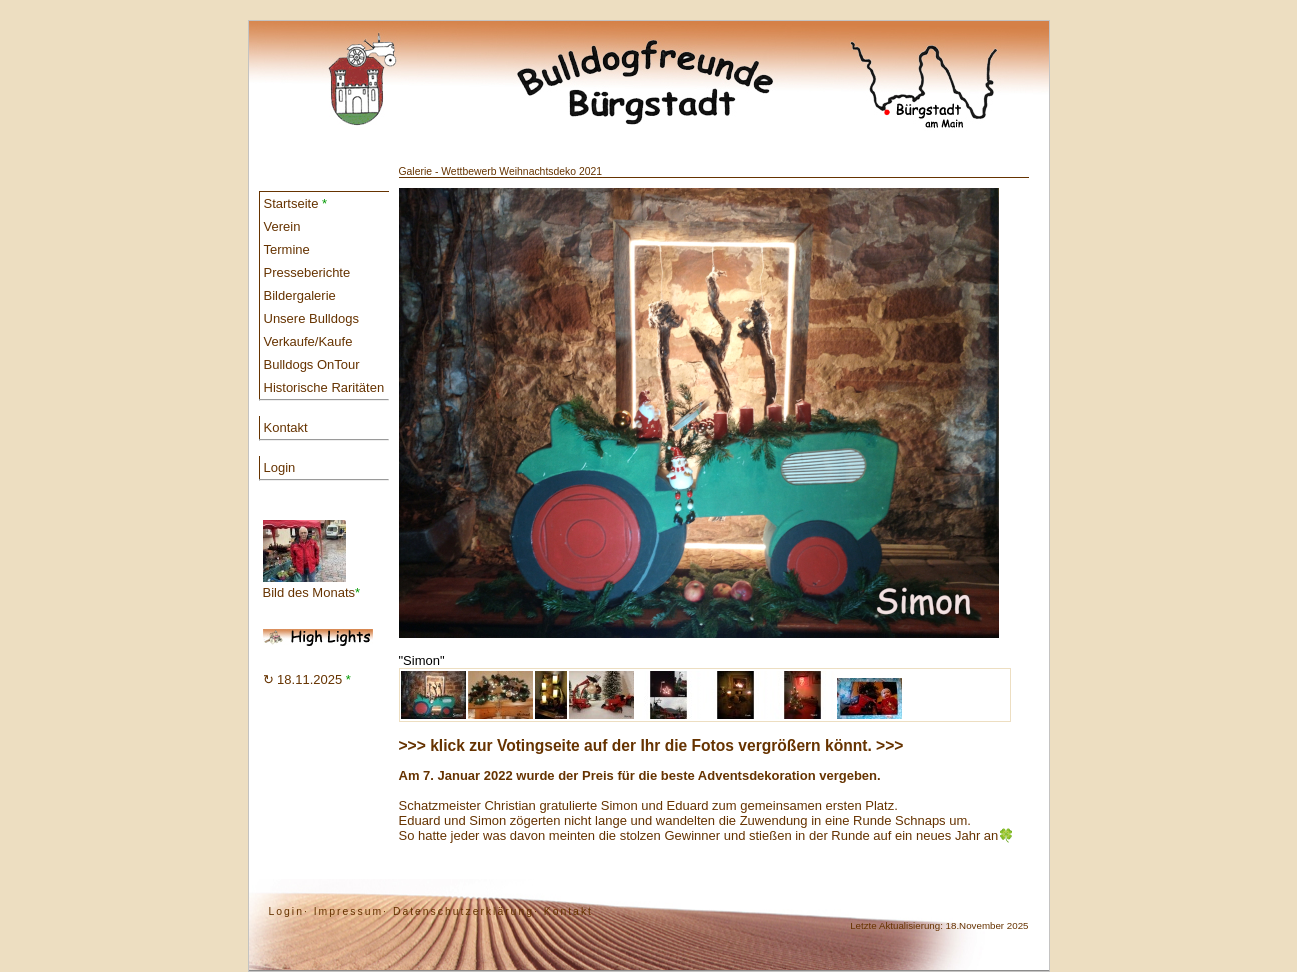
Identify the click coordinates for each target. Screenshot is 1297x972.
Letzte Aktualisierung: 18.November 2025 (939, 925)
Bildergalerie (300, 295)
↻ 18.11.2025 (307, 679)
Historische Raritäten (324, 387)
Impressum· (351, 911)
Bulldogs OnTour (312, 364)
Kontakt (286, 427)
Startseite (296, 203)
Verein (282, 226)
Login (280, 467)
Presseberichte (307, 272)
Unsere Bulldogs (311, 318)
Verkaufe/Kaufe (308, 341)
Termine (287, 249)
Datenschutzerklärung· (466, 911)
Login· (289, 911)
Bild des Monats (312, 560)
